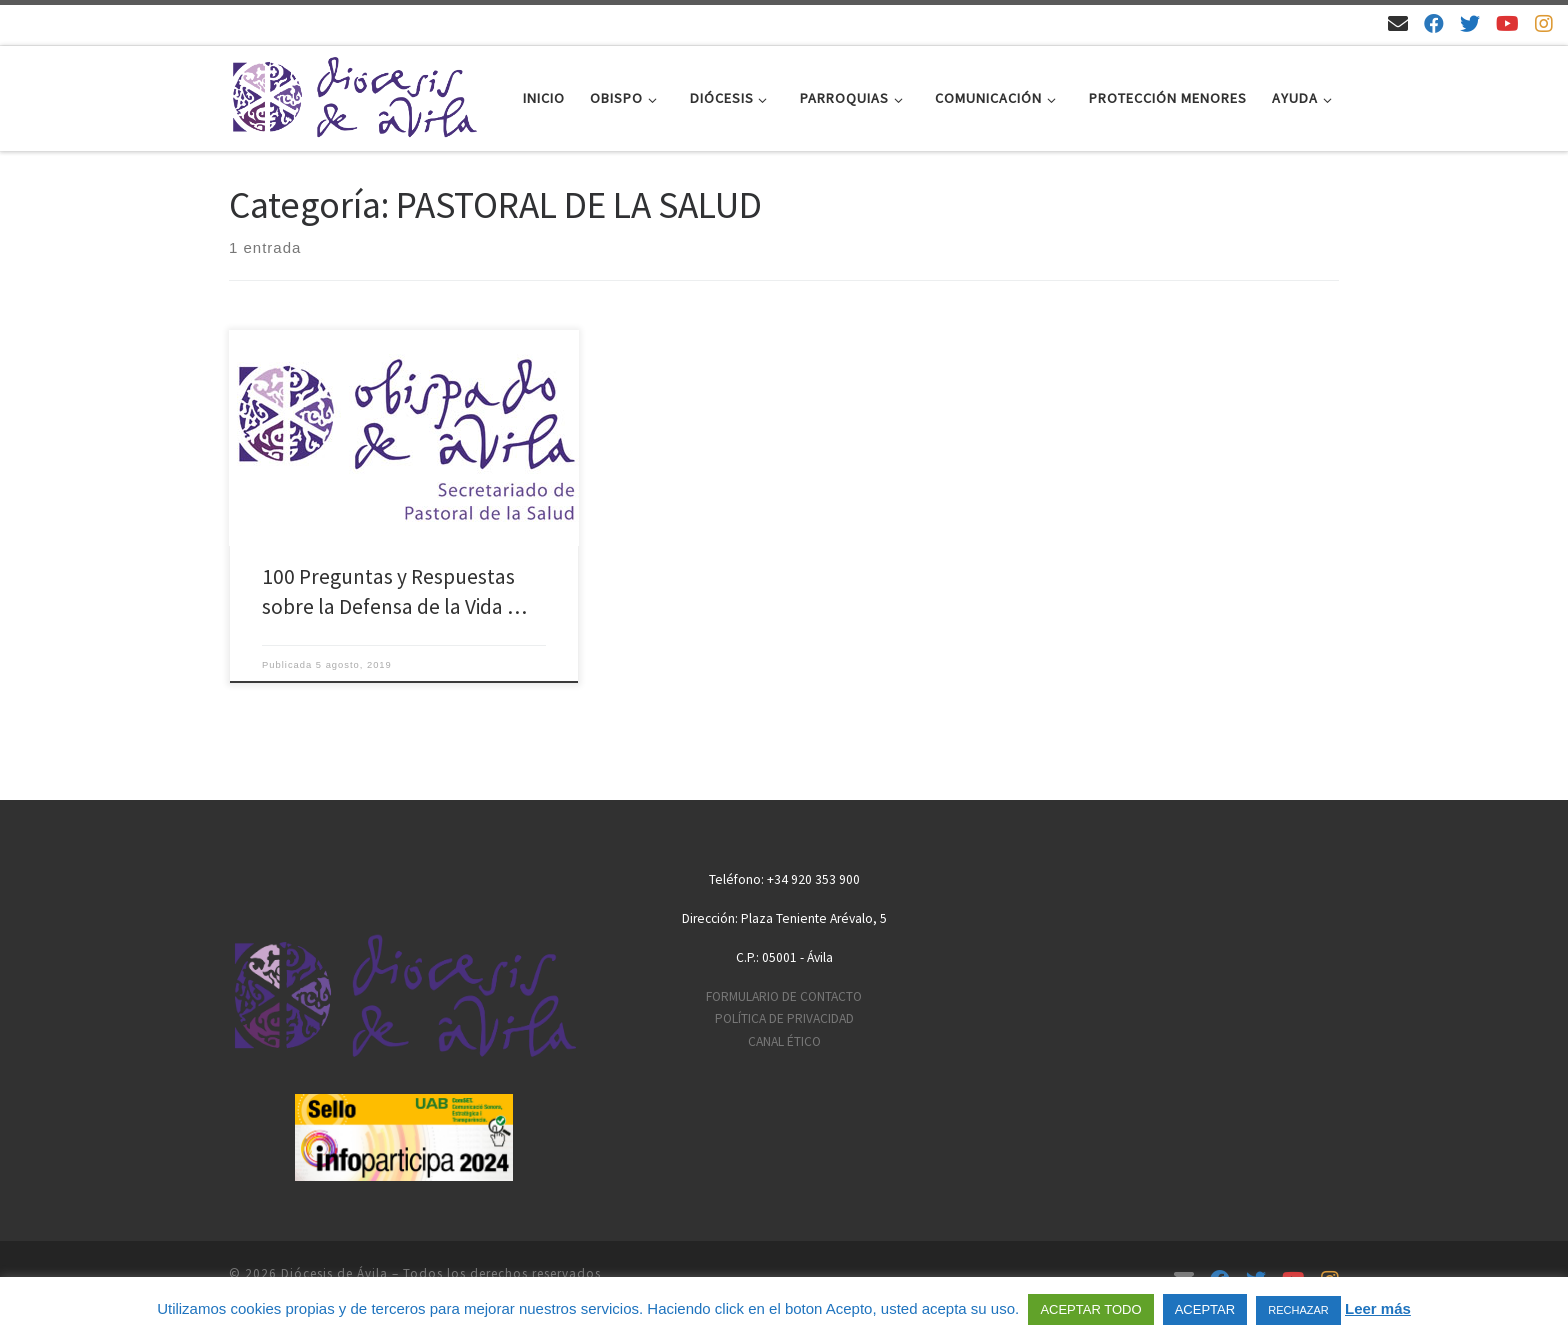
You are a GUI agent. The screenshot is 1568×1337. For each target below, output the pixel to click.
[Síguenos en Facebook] (1434, 23)
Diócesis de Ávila (334, 1273)
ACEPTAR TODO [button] (1090, 1309)
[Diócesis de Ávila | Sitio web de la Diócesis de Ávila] (354, 94)
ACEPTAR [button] (1205, 1309)
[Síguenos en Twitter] (1470, 23)
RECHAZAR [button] (1298, 1310)
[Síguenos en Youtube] (1507, 23)
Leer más (1378, 1308)
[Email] (1398, 23)
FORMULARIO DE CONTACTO (784, 996)
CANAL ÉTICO (784, 1041)
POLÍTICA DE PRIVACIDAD (784, 1018)
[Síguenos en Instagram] (1544, 23)
